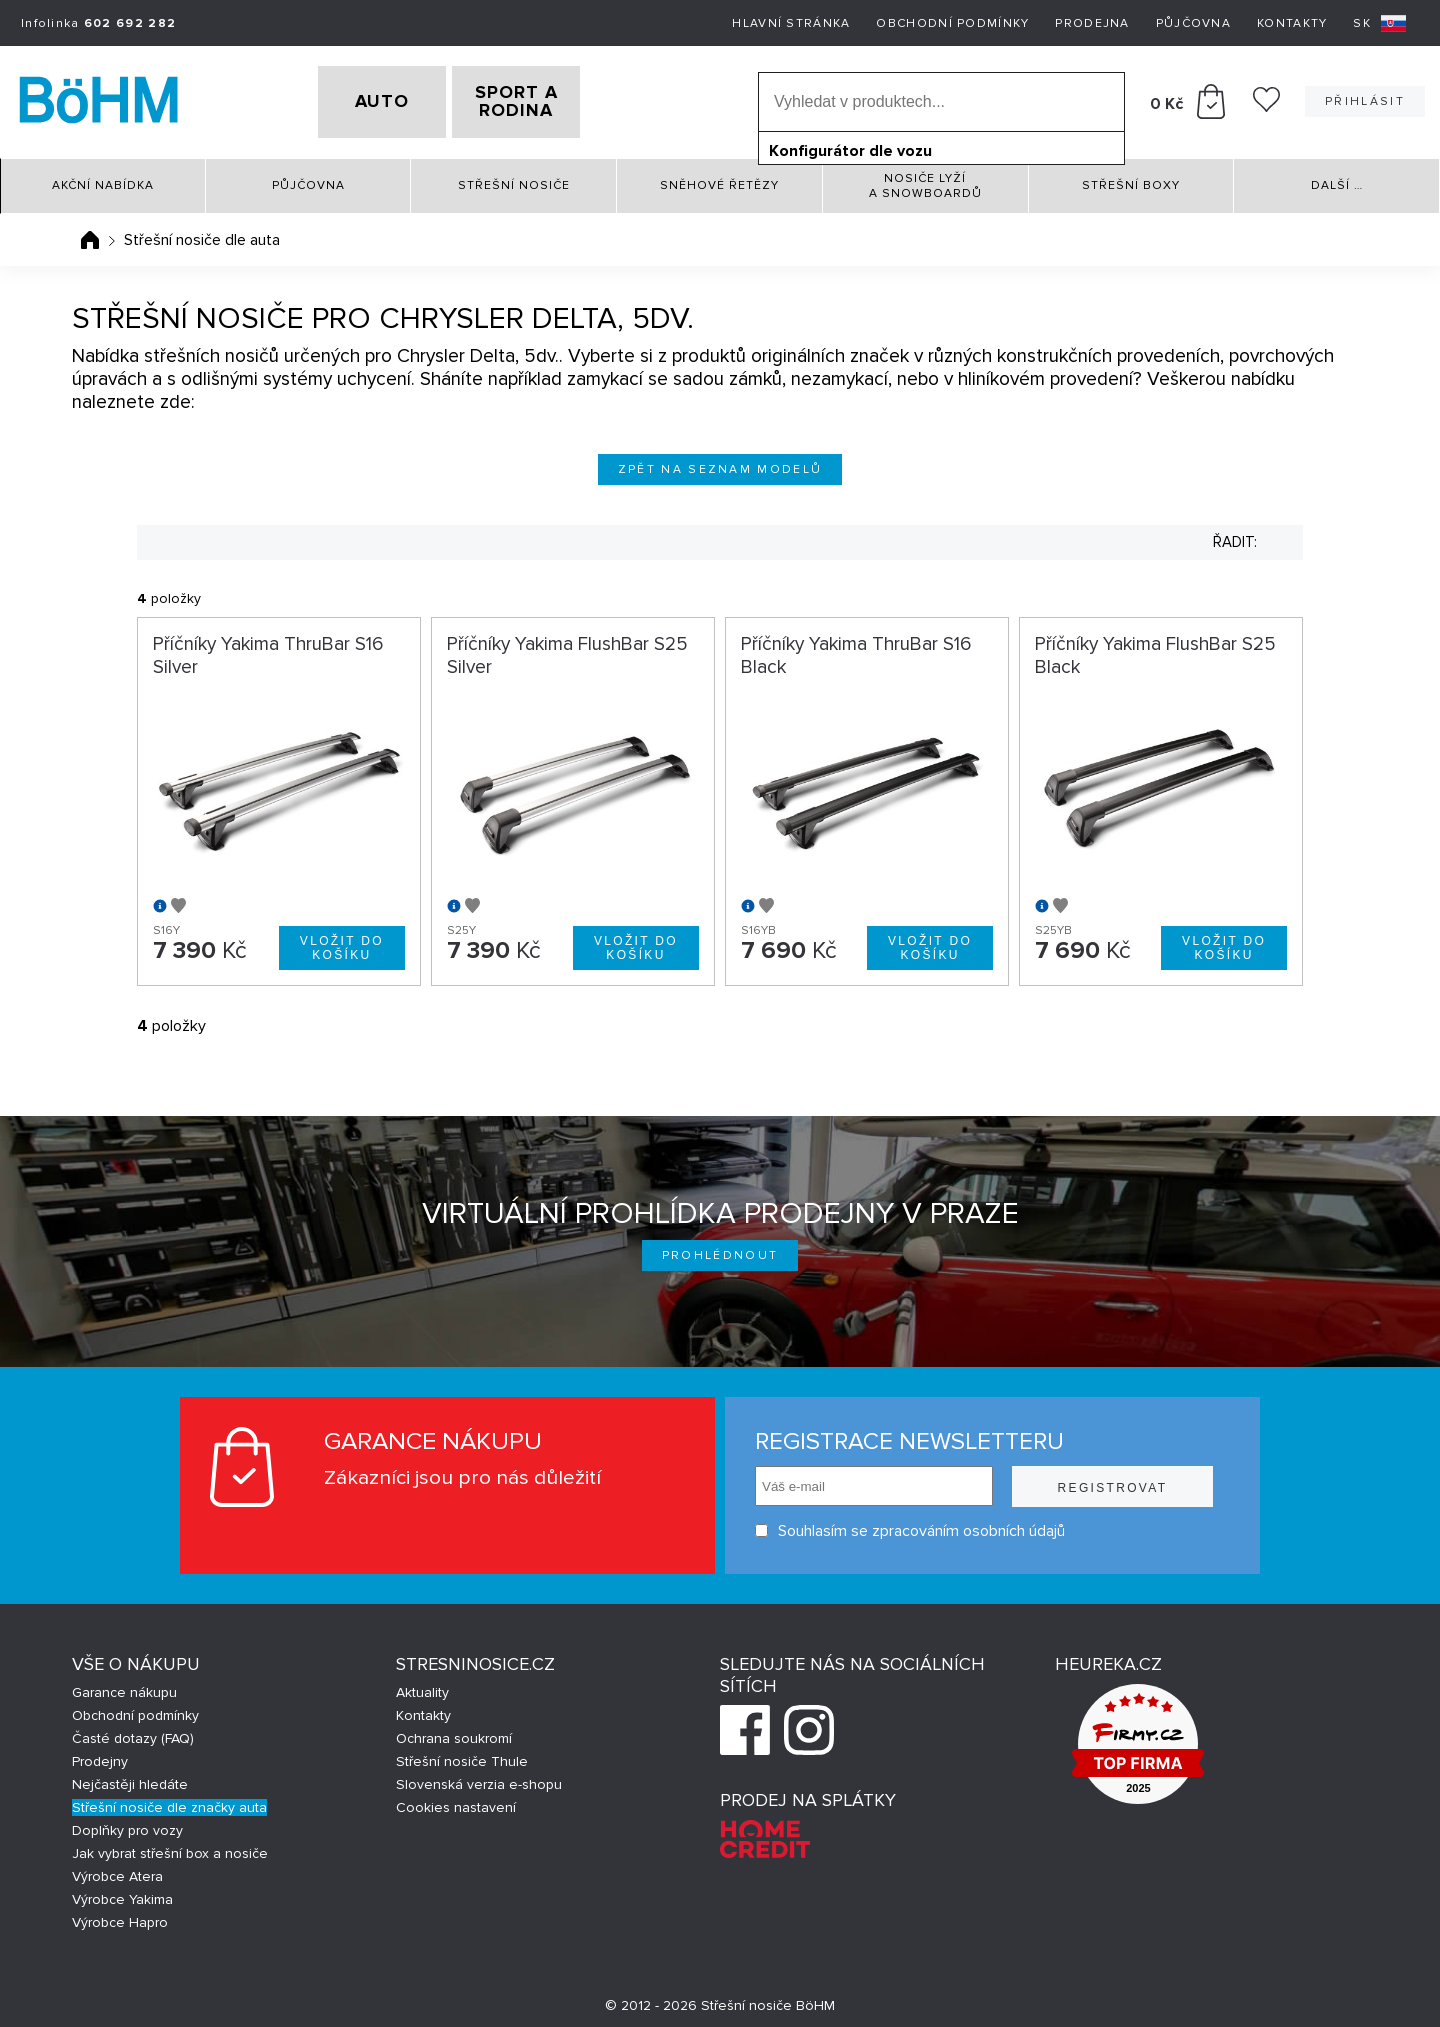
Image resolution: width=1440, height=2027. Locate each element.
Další (1337, 179)
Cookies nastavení (456, 1800)
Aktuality (422, 1685)
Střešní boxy (1131, 179)
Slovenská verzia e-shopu (479, 1777)
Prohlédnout (720, 1248)
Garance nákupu (124, 1685)
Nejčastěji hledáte (130, 1777)
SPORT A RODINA (547, 99)
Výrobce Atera (117, 1869)
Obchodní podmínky (952, 23)
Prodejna (1092, 23)
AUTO (351, 99)
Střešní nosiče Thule (462, 1754)
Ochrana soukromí (454, 1731)
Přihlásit (1365, 98)
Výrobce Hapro (120, 1915)
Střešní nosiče (514, 179)
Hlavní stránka (791, 23)
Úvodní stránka (90, 233)
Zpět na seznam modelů (720, 462)
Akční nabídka (103, 179)
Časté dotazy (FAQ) (133, 1731)
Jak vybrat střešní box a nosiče (170, 1846)
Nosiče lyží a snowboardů (925, 179)
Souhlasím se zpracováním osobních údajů (910, 1523)
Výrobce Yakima (122, 1892)
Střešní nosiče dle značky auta (169, 1800)
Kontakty (1292, 23)
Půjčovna (1193, 23)
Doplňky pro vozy (127, 1823)
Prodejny (100, 1754)
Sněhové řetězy (719, 179)
